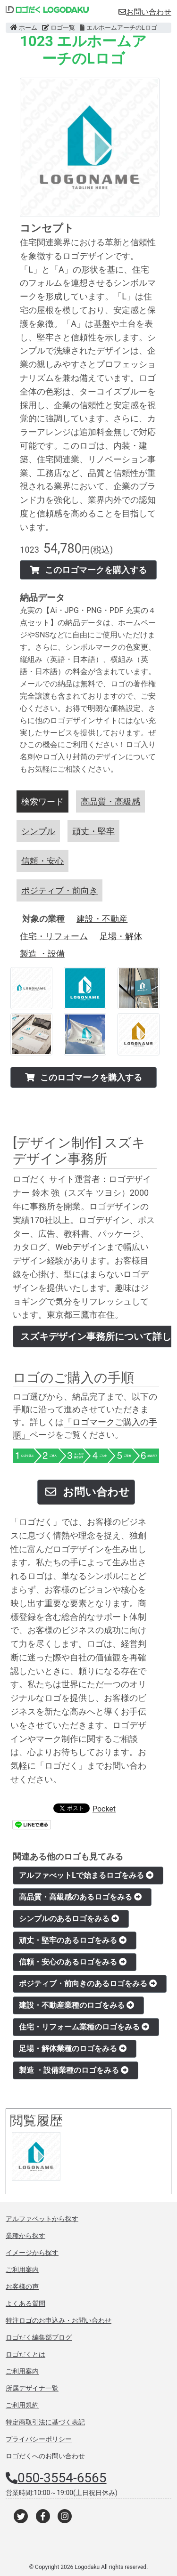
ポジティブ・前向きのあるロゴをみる (88, 1983)
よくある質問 (25, 2303)
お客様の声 (22, 2286)
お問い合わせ (144, 12)
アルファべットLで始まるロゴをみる (86, 1875)
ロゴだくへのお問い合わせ (45, 2456)
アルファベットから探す (42, 2218)
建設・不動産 (101, 919)
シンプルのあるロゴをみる (69, 1918)
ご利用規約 (22, 2405)
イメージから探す (32, 2252)
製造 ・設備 (42, 953)
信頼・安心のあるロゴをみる (72, 1961)
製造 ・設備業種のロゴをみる (73, 2070)
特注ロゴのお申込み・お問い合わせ (58, 2320)
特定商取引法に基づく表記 (45, 2422)
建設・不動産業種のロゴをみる (76, 2005)
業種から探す (25, 2235)
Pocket (104, 1808)
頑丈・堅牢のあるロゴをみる (72, 1940)
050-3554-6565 (62, 2478)
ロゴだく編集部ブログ (39, 2337)
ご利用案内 (22, 2269)
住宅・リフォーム (54, 936)
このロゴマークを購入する (88, 570)
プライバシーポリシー (39, 2439)
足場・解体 (121, 936)
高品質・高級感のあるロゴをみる (80, 1896)
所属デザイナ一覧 (32, 2388)
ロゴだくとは (25, 2354)
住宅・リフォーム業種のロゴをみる (84, 2026)
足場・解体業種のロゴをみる (72, 2048)
